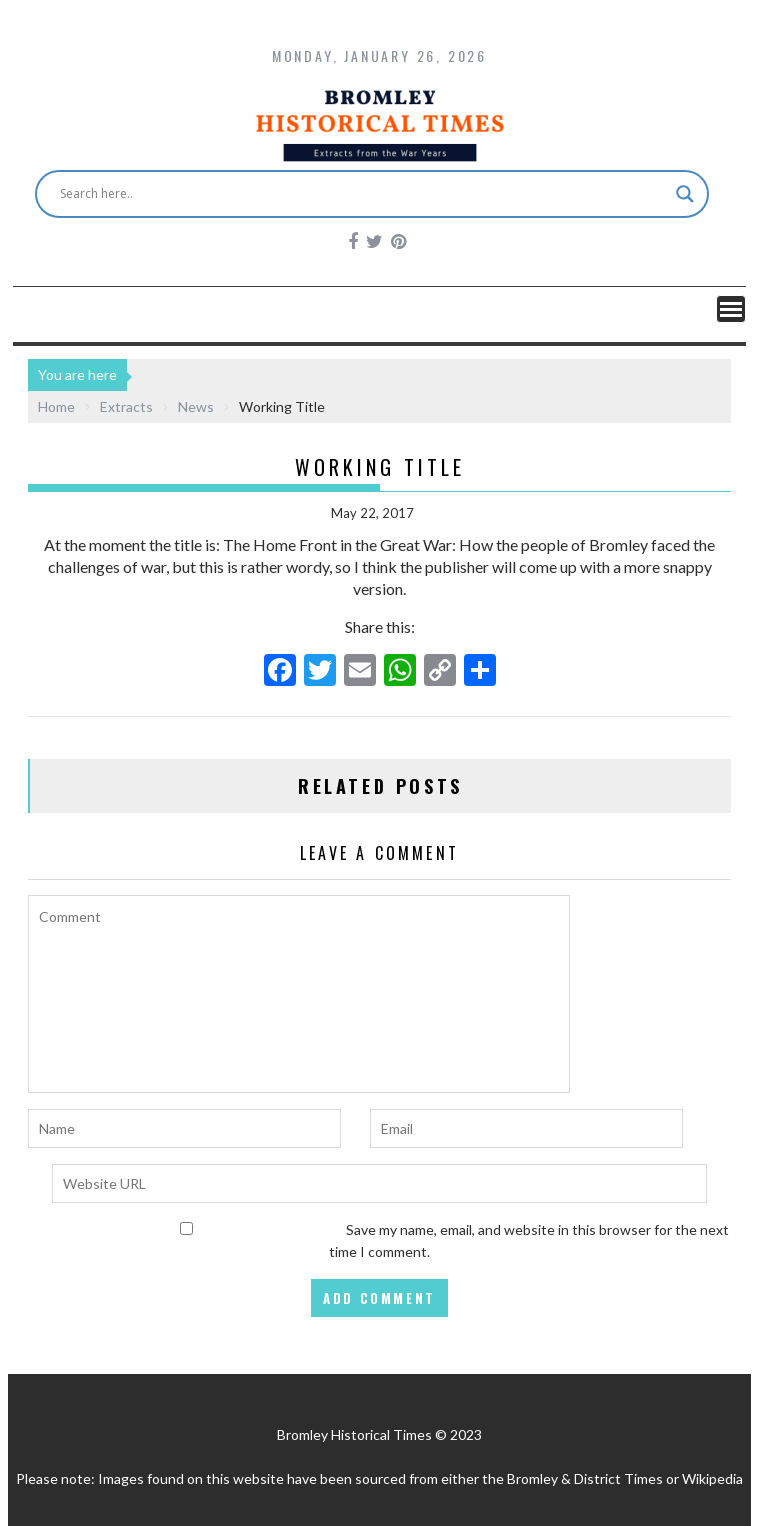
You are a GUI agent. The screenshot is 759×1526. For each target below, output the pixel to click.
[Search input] (363, 194)
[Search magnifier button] (685, 194)
